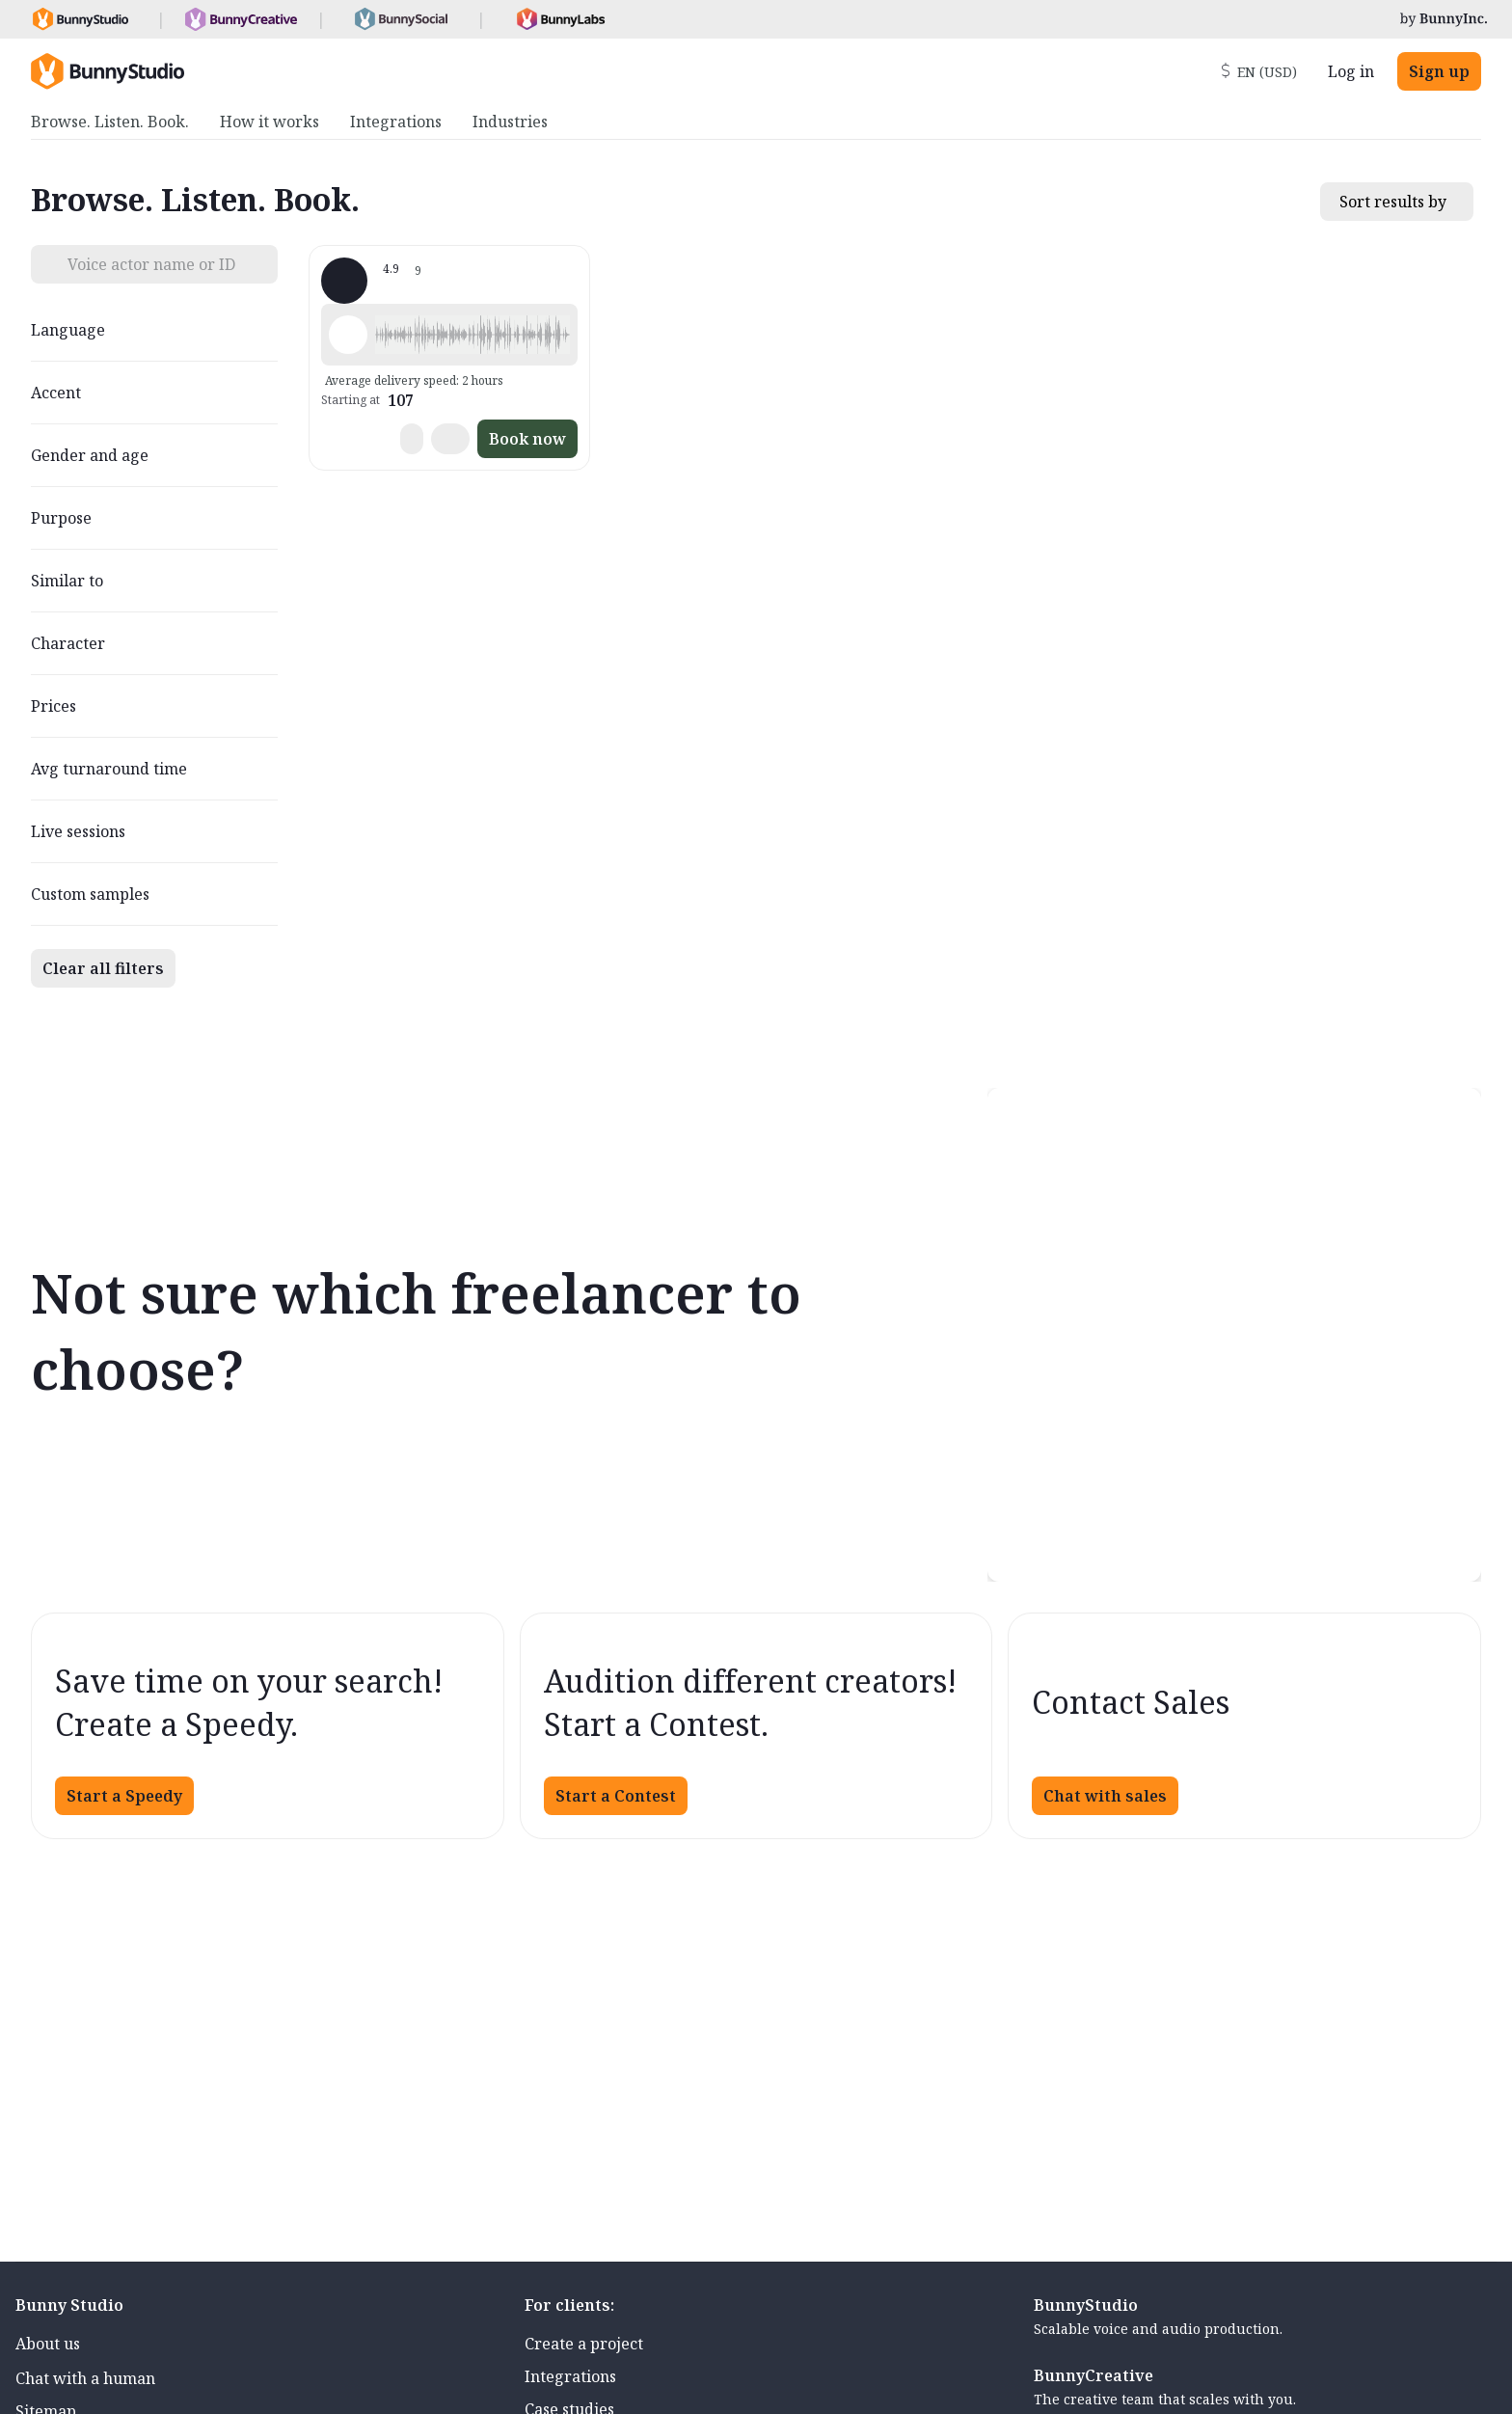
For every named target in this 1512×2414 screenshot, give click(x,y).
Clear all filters (103, 968)
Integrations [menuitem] (396, 121)
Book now (527, 438)
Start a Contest (615, 1795)
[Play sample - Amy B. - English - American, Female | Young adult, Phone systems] (348, 334)
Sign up (1439, 71)
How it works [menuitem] (269, 121)
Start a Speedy (124, 1795)
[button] (472, 334)
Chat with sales (1105, 1795)
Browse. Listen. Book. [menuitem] (110, 121)
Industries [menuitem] (510, 121)
